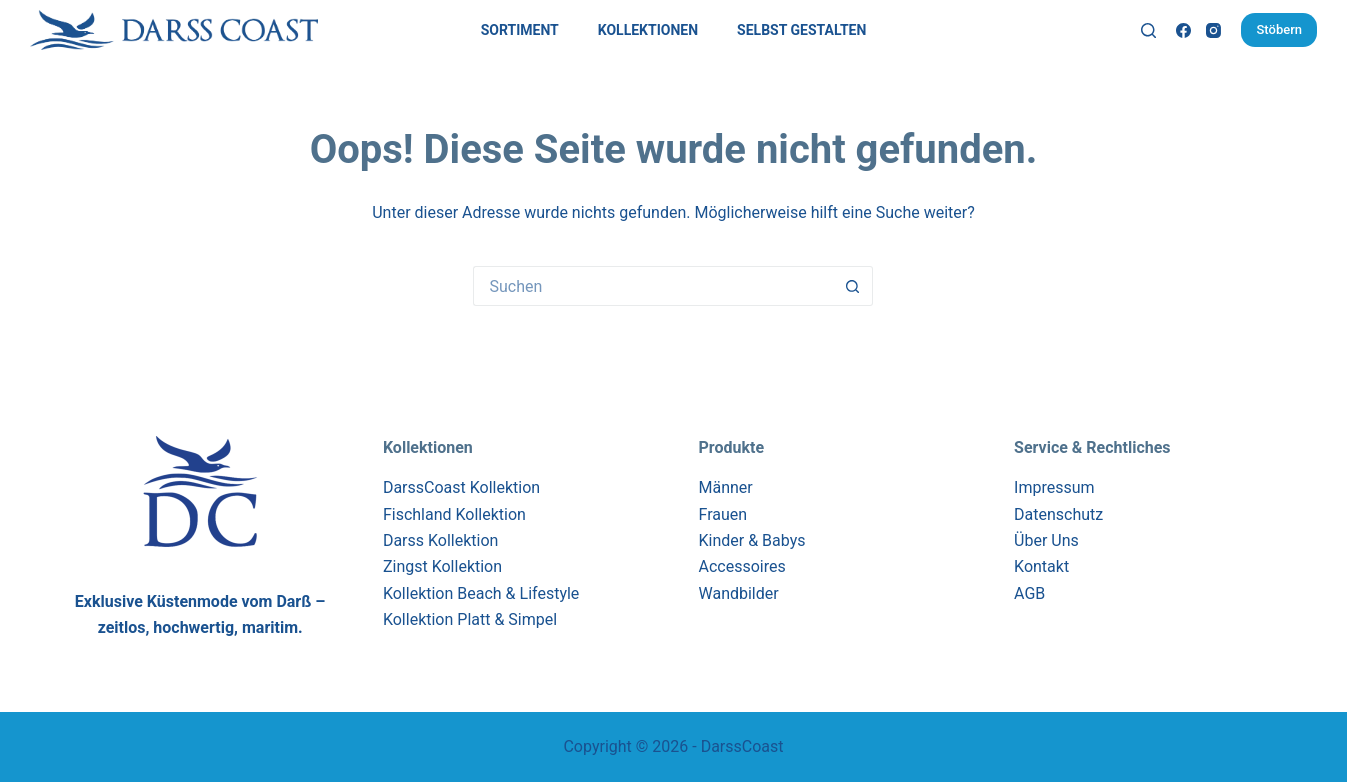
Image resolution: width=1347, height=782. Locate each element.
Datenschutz (1058, 514)
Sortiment (520, 30)
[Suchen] (1148, 30)
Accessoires (741, 566)
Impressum (1054, 487)
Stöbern (1279, 29)
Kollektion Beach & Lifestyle (481, 593)
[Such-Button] (853, 286)
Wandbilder (738, 593)
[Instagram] (1213, 30)
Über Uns (1046, 540)
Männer (725, 487)
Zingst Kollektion (442, 566)
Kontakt (1041, 566)
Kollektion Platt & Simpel (470, 619)
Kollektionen (648, 30)
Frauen (722, 514)
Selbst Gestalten (801, 30)
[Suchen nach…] (653, 286)
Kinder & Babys (751, 540)
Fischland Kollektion (454, 514)
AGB (1029, 593)
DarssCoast (742, 746)
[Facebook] (1183, 30)
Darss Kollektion (441, 540)
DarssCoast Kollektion (461, 487)
